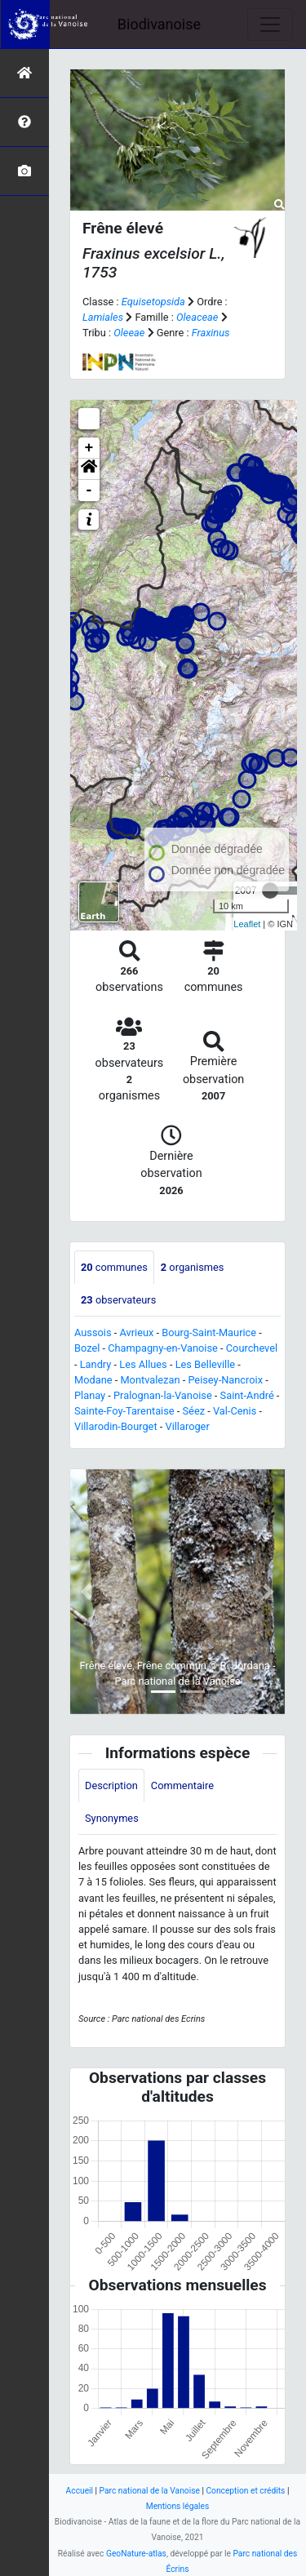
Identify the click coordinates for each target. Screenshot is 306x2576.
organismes (192, 1267)
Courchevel (251, 1348)
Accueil (79, 2490)
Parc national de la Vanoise (150, 2490)
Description (111, 1785)
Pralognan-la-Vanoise (162, 1395)
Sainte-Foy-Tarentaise (124, 1411)
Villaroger (187, 1426)
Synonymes (112, 1818)
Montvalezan (150, 1380)
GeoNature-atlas (136, 2553)
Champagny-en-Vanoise (163, 1348)
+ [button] (89, 448)
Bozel (87, 1348)
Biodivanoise (159, 24)
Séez (194, 1411)
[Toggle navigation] (270, 24)
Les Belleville (205, 1364)
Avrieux (136, 1332)
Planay (89, 1395)
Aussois (93, 1332)
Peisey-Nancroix (225, 1380)
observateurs (118, 1300)
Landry (96, 1364)
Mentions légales (178, 2506)
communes (114, 1267)
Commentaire (182, 1785)
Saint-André (247, 1395)
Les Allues (142, 1364)
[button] (89, 469)
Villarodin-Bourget (115, 1426)
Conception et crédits (245, 2490)
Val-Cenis (234, 1411)
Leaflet (246, 924)
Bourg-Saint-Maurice (209, 1332)
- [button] (89, 490)
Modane (93, 1380)
